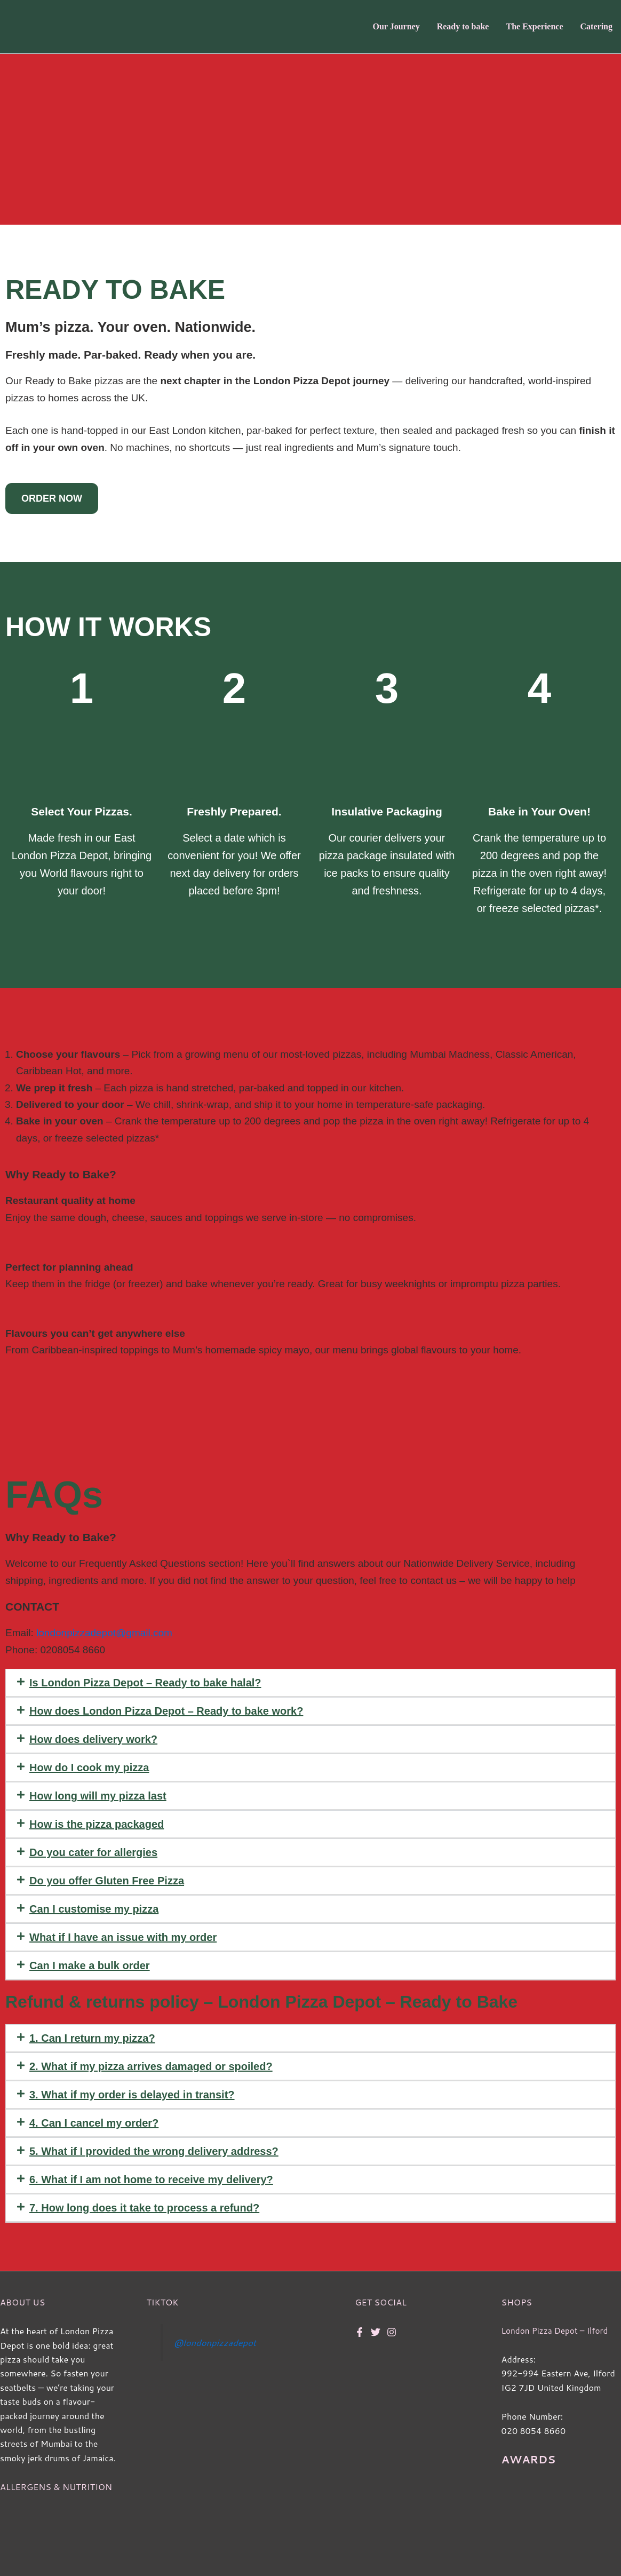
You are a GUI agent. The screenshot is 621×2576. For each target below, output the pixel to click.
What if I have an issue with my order (123, 1937)
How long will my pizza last (97, 1796)
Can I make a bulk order (89, 1965)
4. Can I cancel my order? (93, 2123)
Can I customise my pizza (93, 1909)
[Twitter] (375, 2332)
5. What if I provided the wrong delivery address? (153, 2151)
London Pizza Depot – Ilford (557, 2330)
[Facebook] (359, 2332)
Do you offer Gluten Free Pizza (106, 1881)
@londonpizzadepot (217, 2342)
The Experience (534, 26)
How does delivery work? (93, 1739)
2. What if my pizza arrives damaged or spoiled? (151, 2066)
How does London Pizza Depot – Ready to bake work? (166, 1711)
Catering (596, 26)
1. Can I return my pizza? (92, 2038)
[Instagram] (391, 2332)
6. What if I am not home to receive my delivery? (151, 2179)
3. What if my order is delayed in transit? (132, 2095)
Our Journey (396, 26)
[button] (310, 1683)
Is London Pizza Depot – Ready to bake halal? (145, 1683)
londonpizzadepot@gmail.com (104, 1632)
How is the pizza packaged (96, 1824)
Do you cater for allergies (93, 1852)
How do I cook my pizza (89, 1767)
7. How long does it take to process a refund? (144, 2208)
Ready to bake (463, 26)
